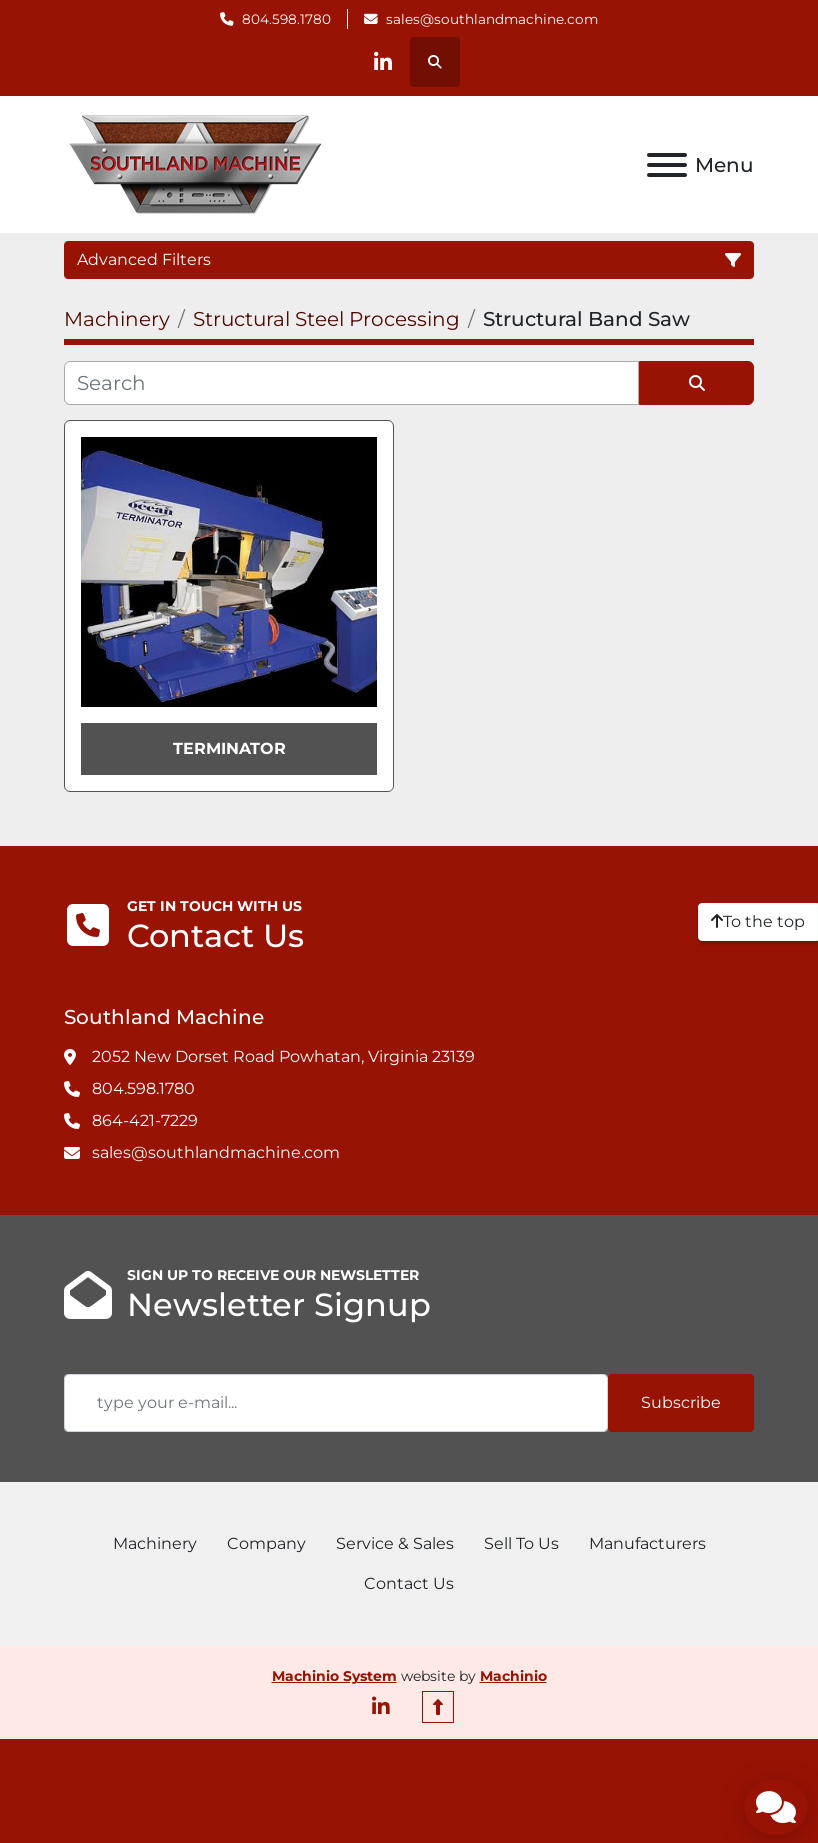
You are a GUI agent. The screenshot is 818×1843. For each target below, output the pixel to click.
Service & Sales (395, 1543)
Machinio (513, 1676)
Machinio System (334, 1676)
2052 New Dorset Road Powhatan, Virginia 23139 (283, 1056)
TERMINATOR (229, 748)
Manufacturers (647, 1543)
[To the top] (758, 922)
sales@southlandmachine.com (492, 19)
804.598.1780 (286, 19)
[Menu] (667, 165)
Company (266, 1543)
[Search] (351, 383)
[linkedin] (383, 62)
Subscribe (681, 1402)
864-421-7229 (145, 1120)
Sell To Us (521, 1543)
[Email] (336, 1403)
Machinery (155, 1543)
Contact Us (409, 1583)
